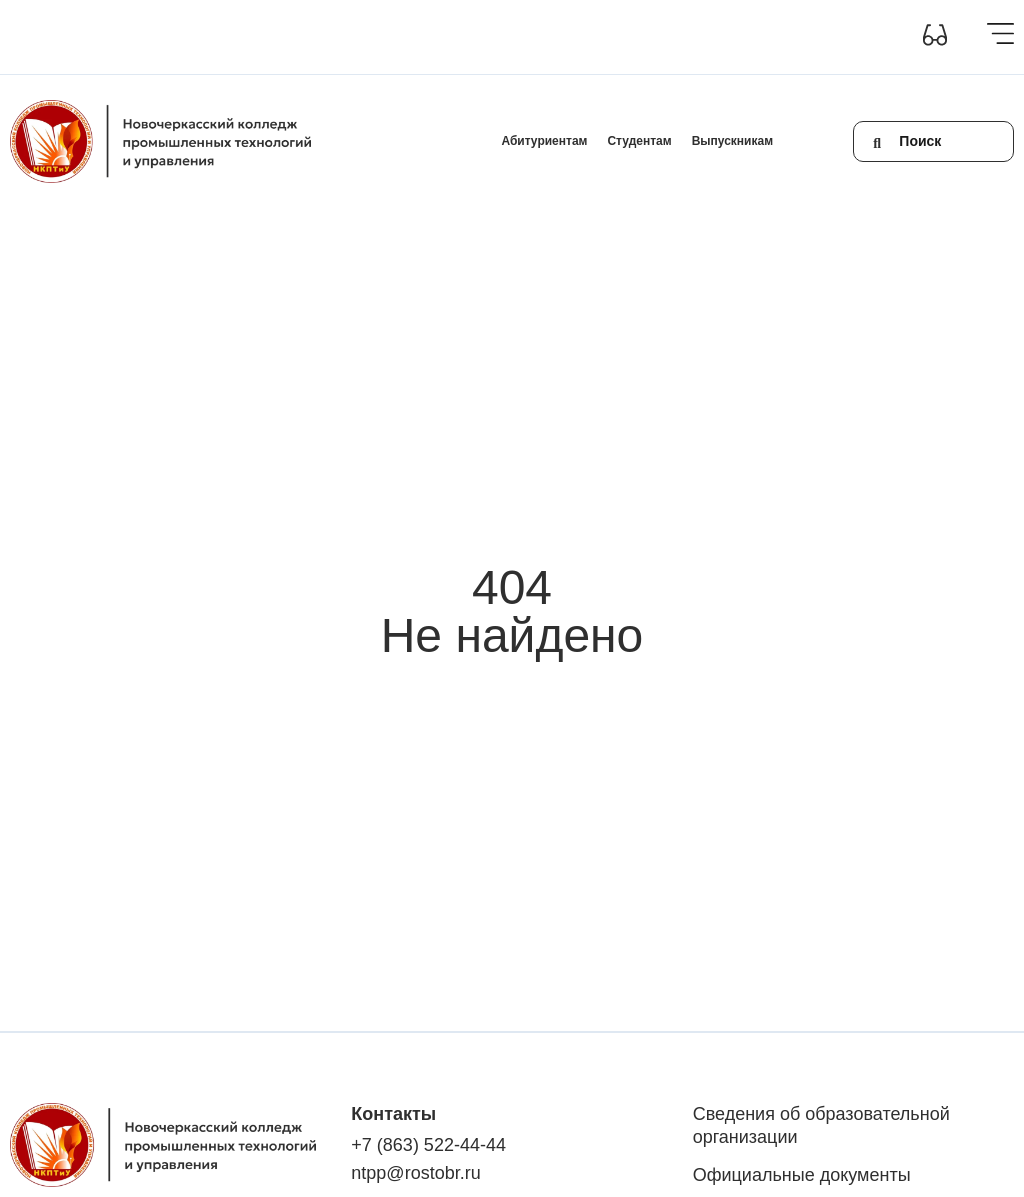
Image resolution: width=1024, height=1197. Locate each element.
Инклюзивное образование (291, 36)
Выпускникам (732, 141)
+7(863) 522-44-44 (611, 36)
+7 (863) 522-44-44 (428, 1145)
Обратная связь (518, 36)
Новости (388, 36)
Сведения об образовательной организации (112, 36)
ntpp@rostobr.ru (415, 1173)
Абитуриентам (544, 141)
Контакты (444, 36)
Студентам (639, 141)
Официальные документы (802, 1175)
